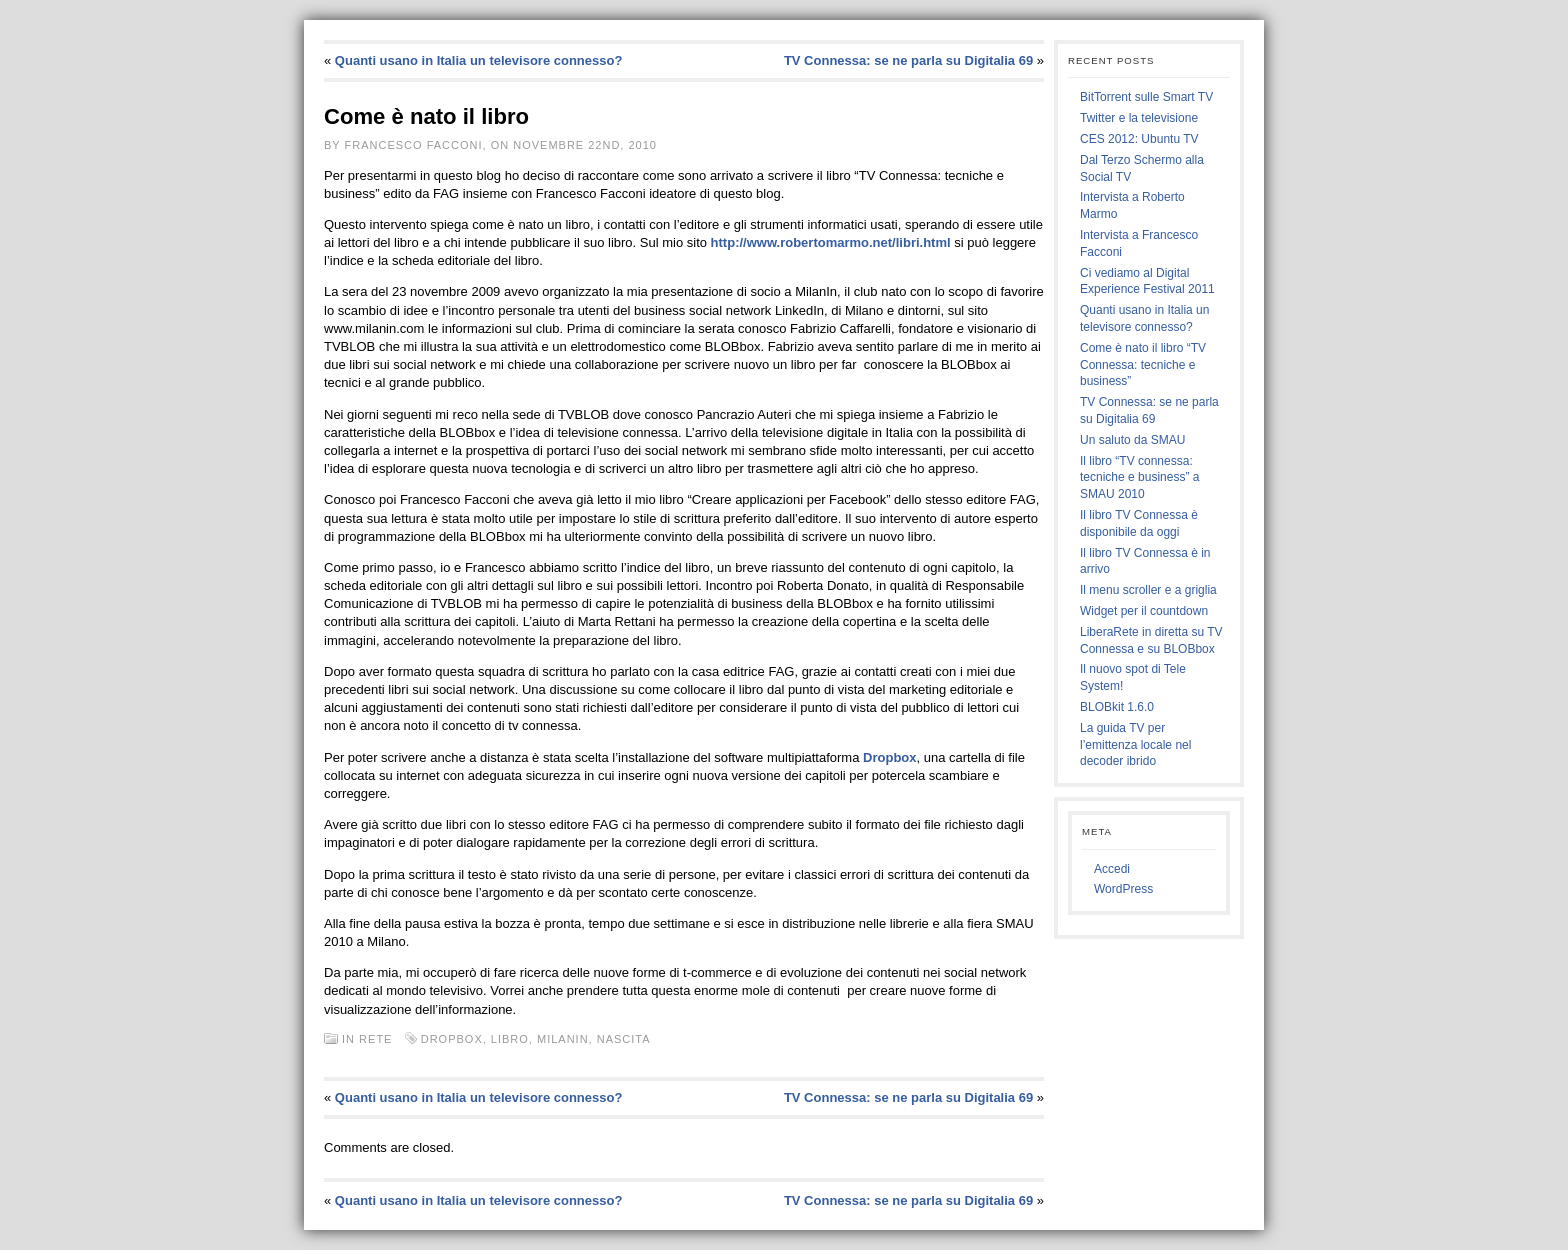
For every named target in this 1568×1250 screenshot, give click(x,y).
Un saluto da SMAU (1132, 440)
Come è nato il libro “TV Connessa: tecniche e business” (1143, 365)
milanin (563, 1039)
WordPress (1123, 889)
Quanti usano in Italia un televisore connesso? (479, 60)
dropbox (452, 1039)
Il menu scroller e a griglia (1148, 590)
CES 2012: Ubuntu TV (1139, 139)
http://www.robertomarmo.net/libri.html (831, 242)
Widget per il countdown (1144, 611)
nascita (623, 1039)
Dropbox (889, 757)
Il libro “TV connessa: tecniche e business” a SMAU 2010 (1139, 478)
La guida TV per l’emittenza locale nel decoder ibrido (1135, 745)
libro (510, 1039)
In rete (367, 1039)
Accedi (1112, 869)
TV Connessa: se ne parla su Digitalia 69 (908, 60)
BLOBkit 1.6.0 (1117, 707)
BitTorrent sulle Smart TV (1146, 97)
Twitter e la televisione (1139, 118)
